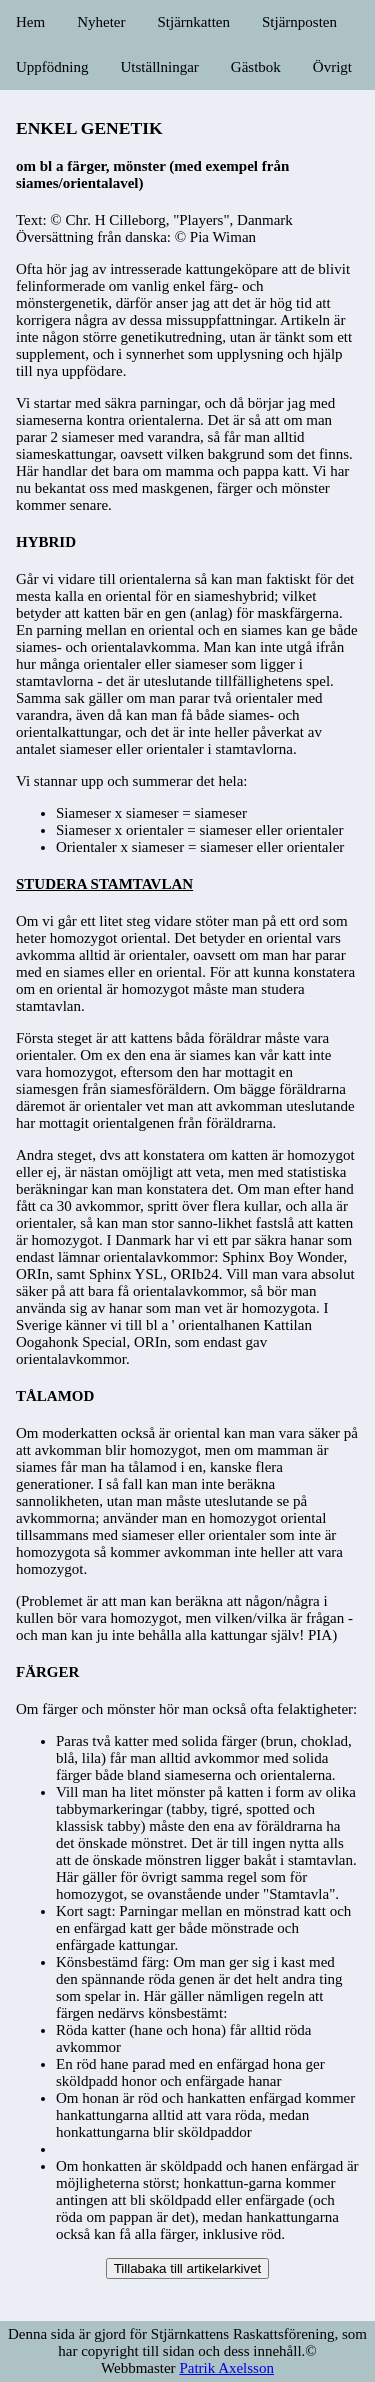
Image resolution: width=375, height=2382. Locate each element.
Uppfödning (52, 67)
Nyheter (101, 22)
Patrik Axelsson (226, 2368)
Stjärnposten (299, 22)
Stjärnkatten (193, 22)
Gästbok (256, 67)
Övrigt (332, 67)
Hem (30, 22)
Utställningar (160, 67)
